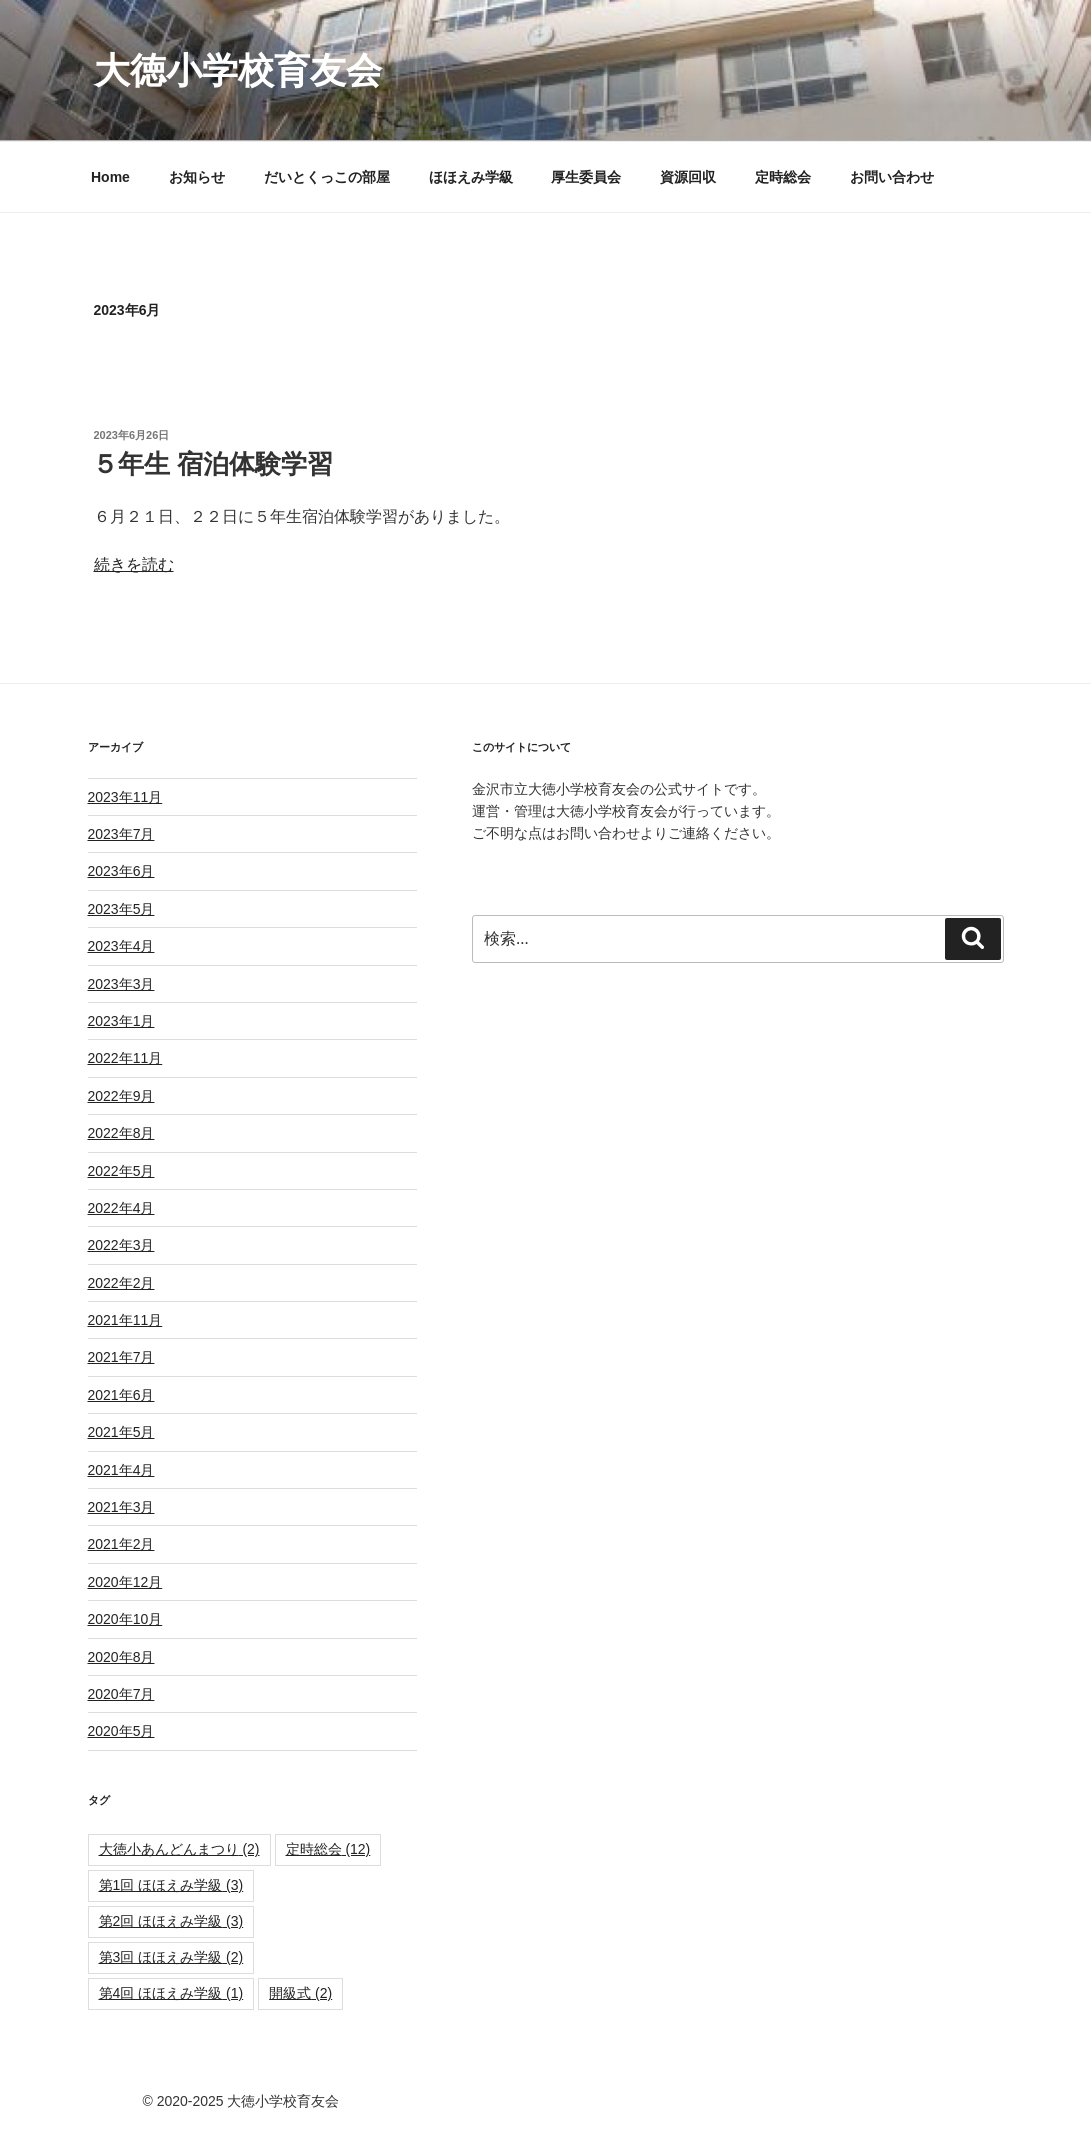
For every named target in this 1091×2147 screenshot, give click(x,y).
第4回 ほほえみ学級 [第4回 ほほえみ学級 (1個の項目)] (171, 1993)
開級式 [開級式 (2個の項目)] (300, 1993)
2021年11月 (125, 1320)
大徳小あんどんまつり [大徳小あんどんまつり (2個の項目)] (179, 1849)
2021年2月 (121, 1544)
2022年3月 (121, 1245)
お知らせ (197, 177)
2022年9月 (121, 1096)
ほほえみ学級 (471, 177)
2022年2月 (121, 1283)
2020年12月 (125, 1582)
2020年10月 (125, 1619)
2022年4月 (121, 1208)
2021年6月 (121, 1395)
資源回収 (688, 177)
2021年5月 (121, 1432)
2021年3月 (121, 1507)
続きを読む (134, 564)
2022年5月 (121, 1171)
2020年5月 (121, 1731)
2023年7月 (121, 834)
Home (110, 177)
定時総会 (783, 177)
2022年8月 (121, 1133)
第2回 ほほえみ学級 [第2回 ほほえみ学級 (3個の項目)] (171, 1921)
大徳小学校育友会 (238, 70)
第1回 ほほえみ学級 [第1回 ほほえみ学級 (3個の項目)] (171, 1885)
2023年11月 (125, 797)
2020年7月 (121, 1694)
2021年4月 (121, 1470)
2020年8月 (121, 1657)
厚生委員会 (586, 177)
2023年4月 (121, 946)
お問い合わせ (892, 177)
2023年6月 (121, 871)
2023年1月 (121, 1021)
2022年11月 (125, 1058)
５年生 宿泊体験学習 (212, 464)
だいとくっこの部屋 (327, 177)
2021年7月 (121, 1357)
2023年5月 (121, 909)
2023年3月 (121, 984)
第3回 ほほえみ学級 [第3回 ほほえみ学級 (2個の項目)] (171, 1957)
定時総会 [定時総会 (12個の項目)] (328, 1849)
